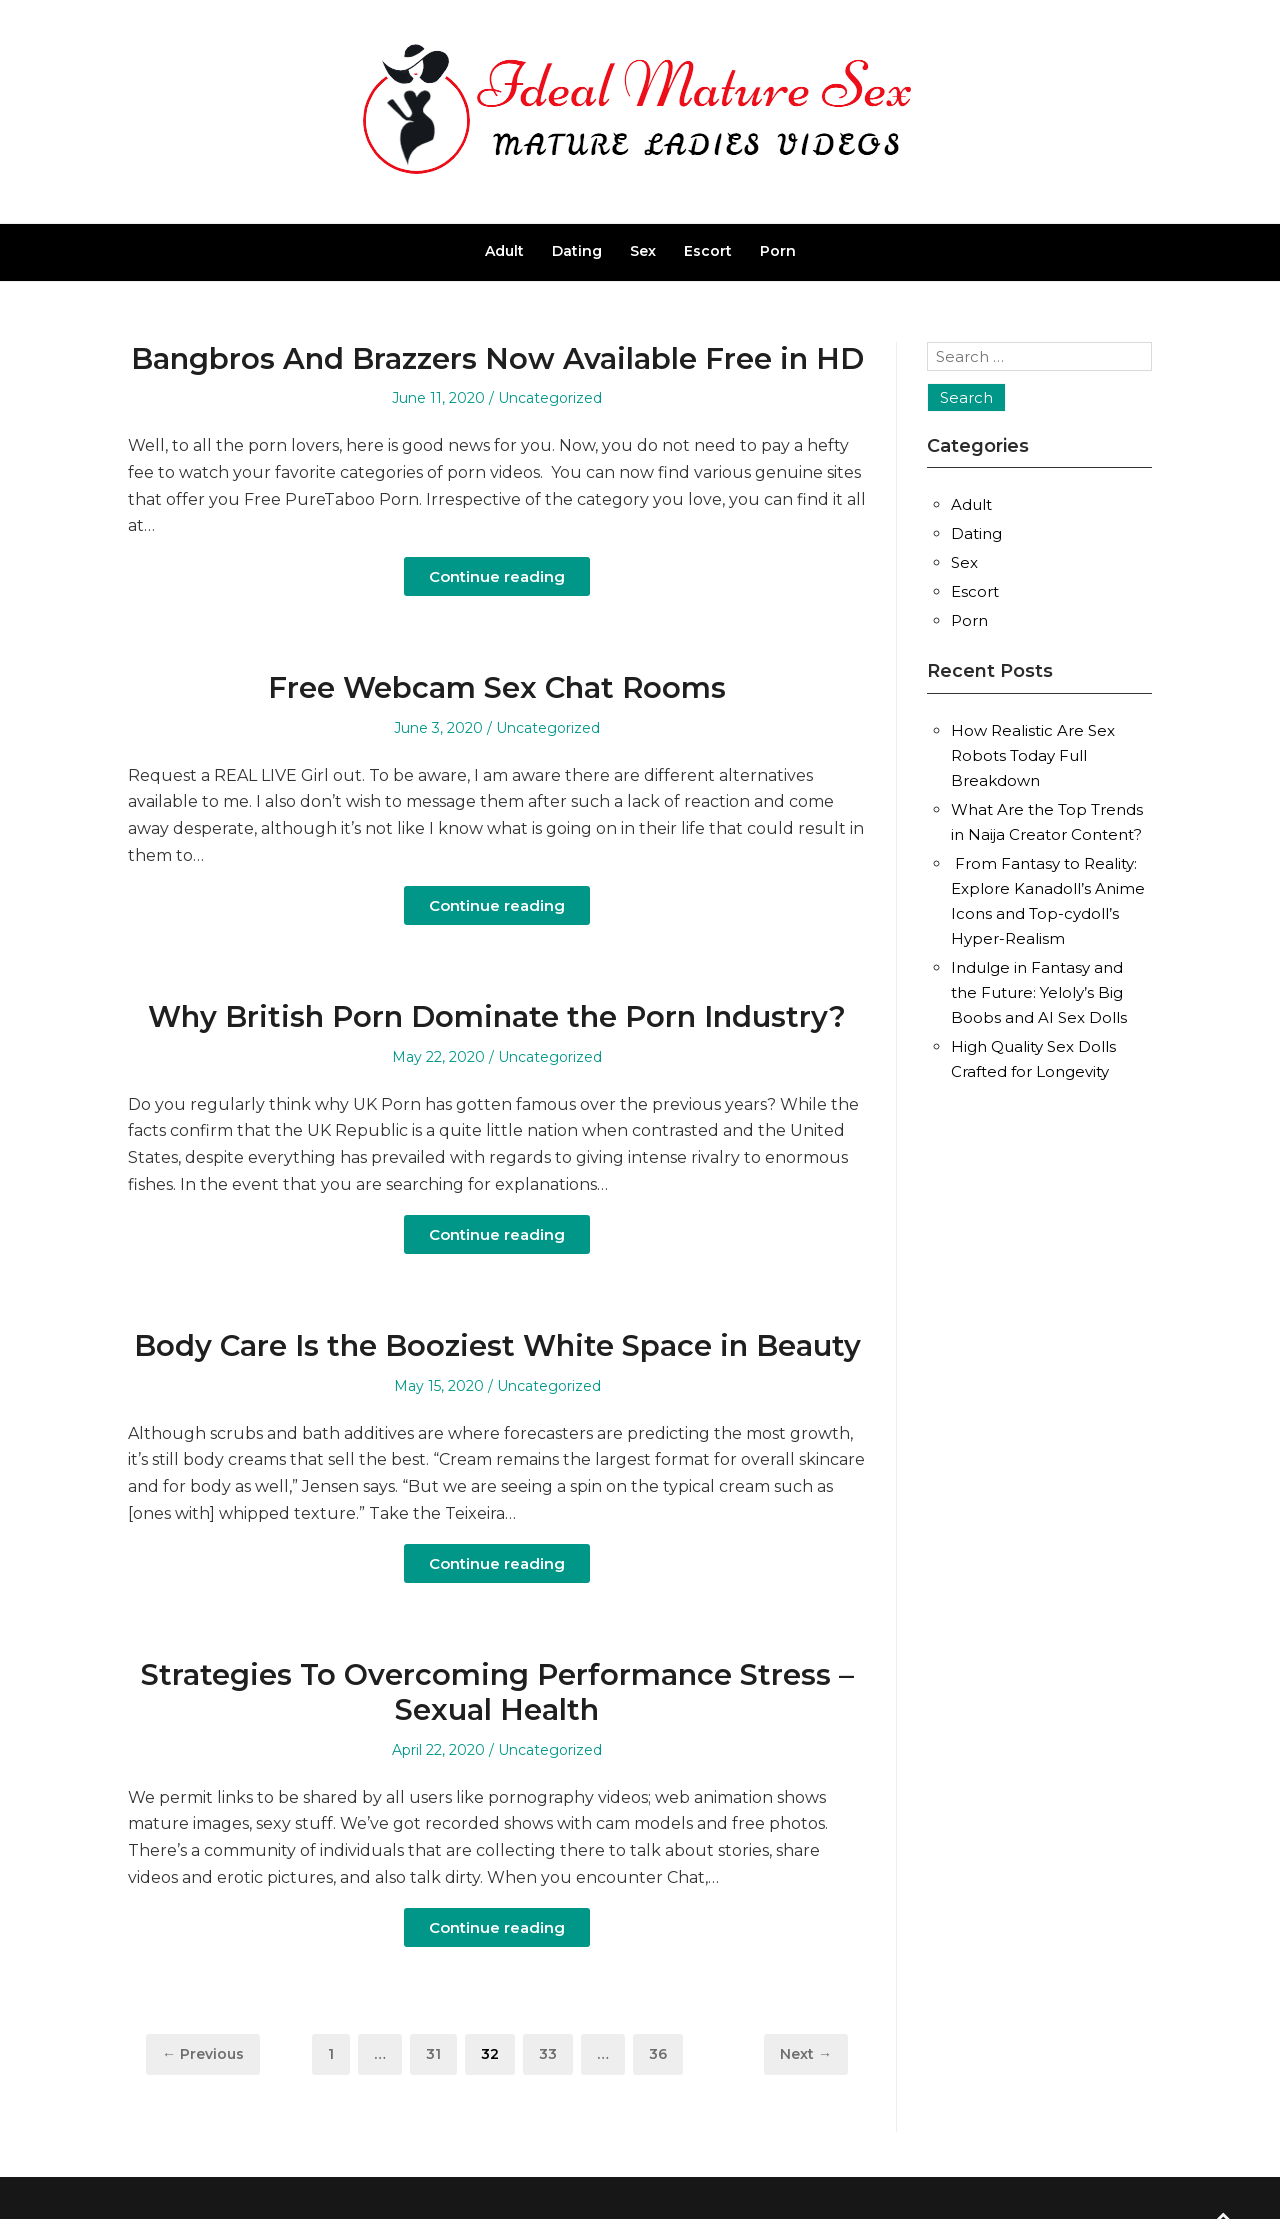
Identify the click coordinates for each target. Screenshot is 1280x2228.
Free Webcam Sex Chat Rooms (497, 687)
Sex (643, 251)
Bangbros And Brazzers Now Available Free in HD (497, 358)
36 (665, 2053)
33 (555, 2053)
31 (441, 2053)
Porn (778, 251)
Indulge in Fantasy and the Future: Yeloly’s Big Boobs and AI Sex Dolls (1039, 992)
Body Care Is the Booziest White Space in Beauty (497, 1345)
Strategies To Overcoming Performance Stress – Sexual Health (497, 1692)
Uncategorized (550, 398)
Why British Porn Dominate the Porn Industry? (497, 1016)
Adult (504, 251)
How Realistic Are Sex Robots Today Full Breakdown (1033, 755)
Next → (806, 2054)
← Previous (203, 2054)
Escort (708, 251)
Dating (577, 251)
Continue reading (497, 576)
